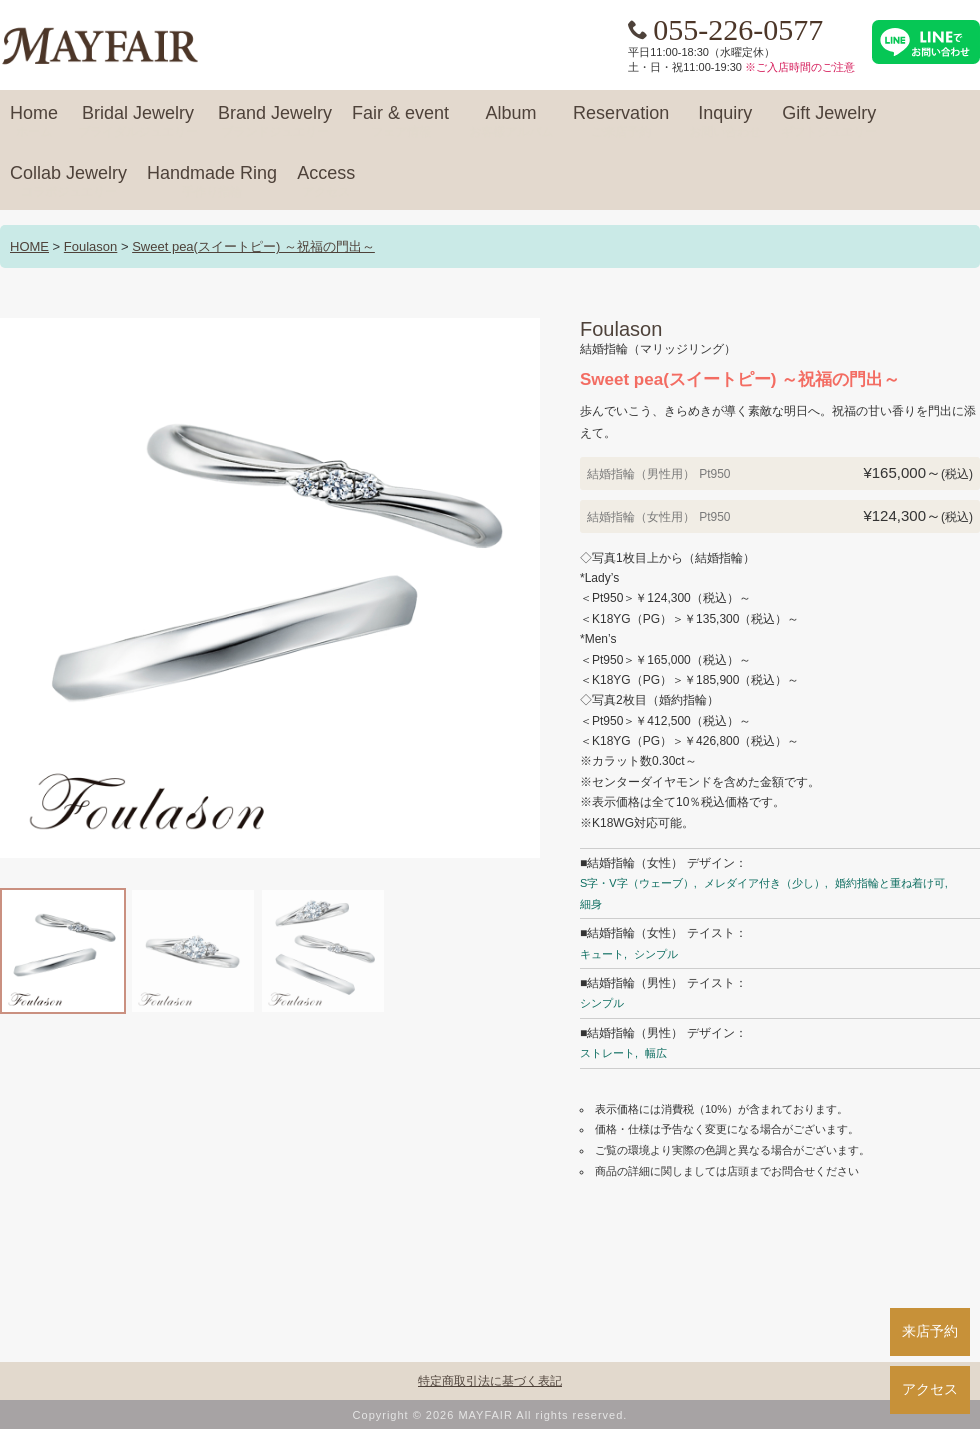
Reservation (621, 122)
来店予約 (930, 1331)
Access (326, 182)
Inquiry (725, 122)
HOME (29, 246)
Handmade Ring (212, 182)
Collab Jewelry (68, 182)
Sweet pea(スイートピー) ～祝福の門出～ (253, 246)
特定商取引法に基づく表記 (490, 1381)
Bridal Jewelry (138, 122)
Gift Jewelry (829, 122)
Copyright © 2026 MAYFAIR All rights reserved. (490, 1415)
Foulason (90, 246)
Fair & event (400, 122)
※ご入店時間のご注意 (800, 67)
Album (511, 122)
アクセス (930, 1389)
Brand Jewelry (275, 122)
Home (34, 122)
